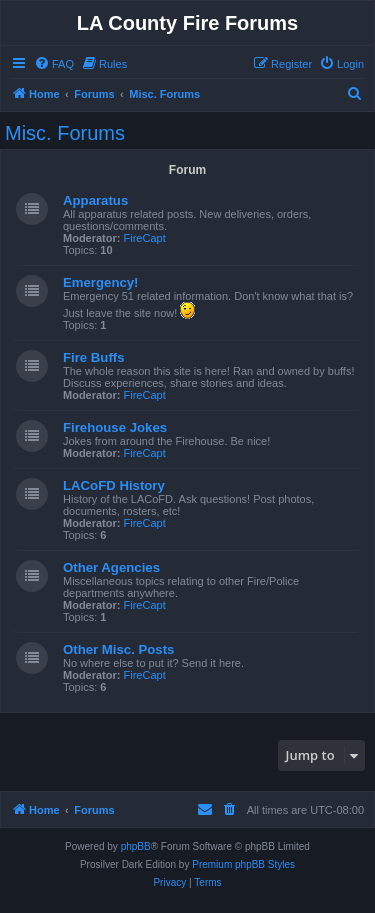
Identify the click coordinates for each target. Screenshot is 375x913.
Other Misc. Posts (118, 649)
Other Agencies (111, 567)
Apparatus (95, 200)
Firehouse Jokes (115, 427)
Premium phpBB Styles (243, 864)
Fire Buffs (94, 357)
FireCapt (145, 238)
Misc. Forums (65, 133)
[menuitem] (54, 64)
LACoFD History (114, 485)
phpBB (136, 846)
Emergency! (101, 282)
